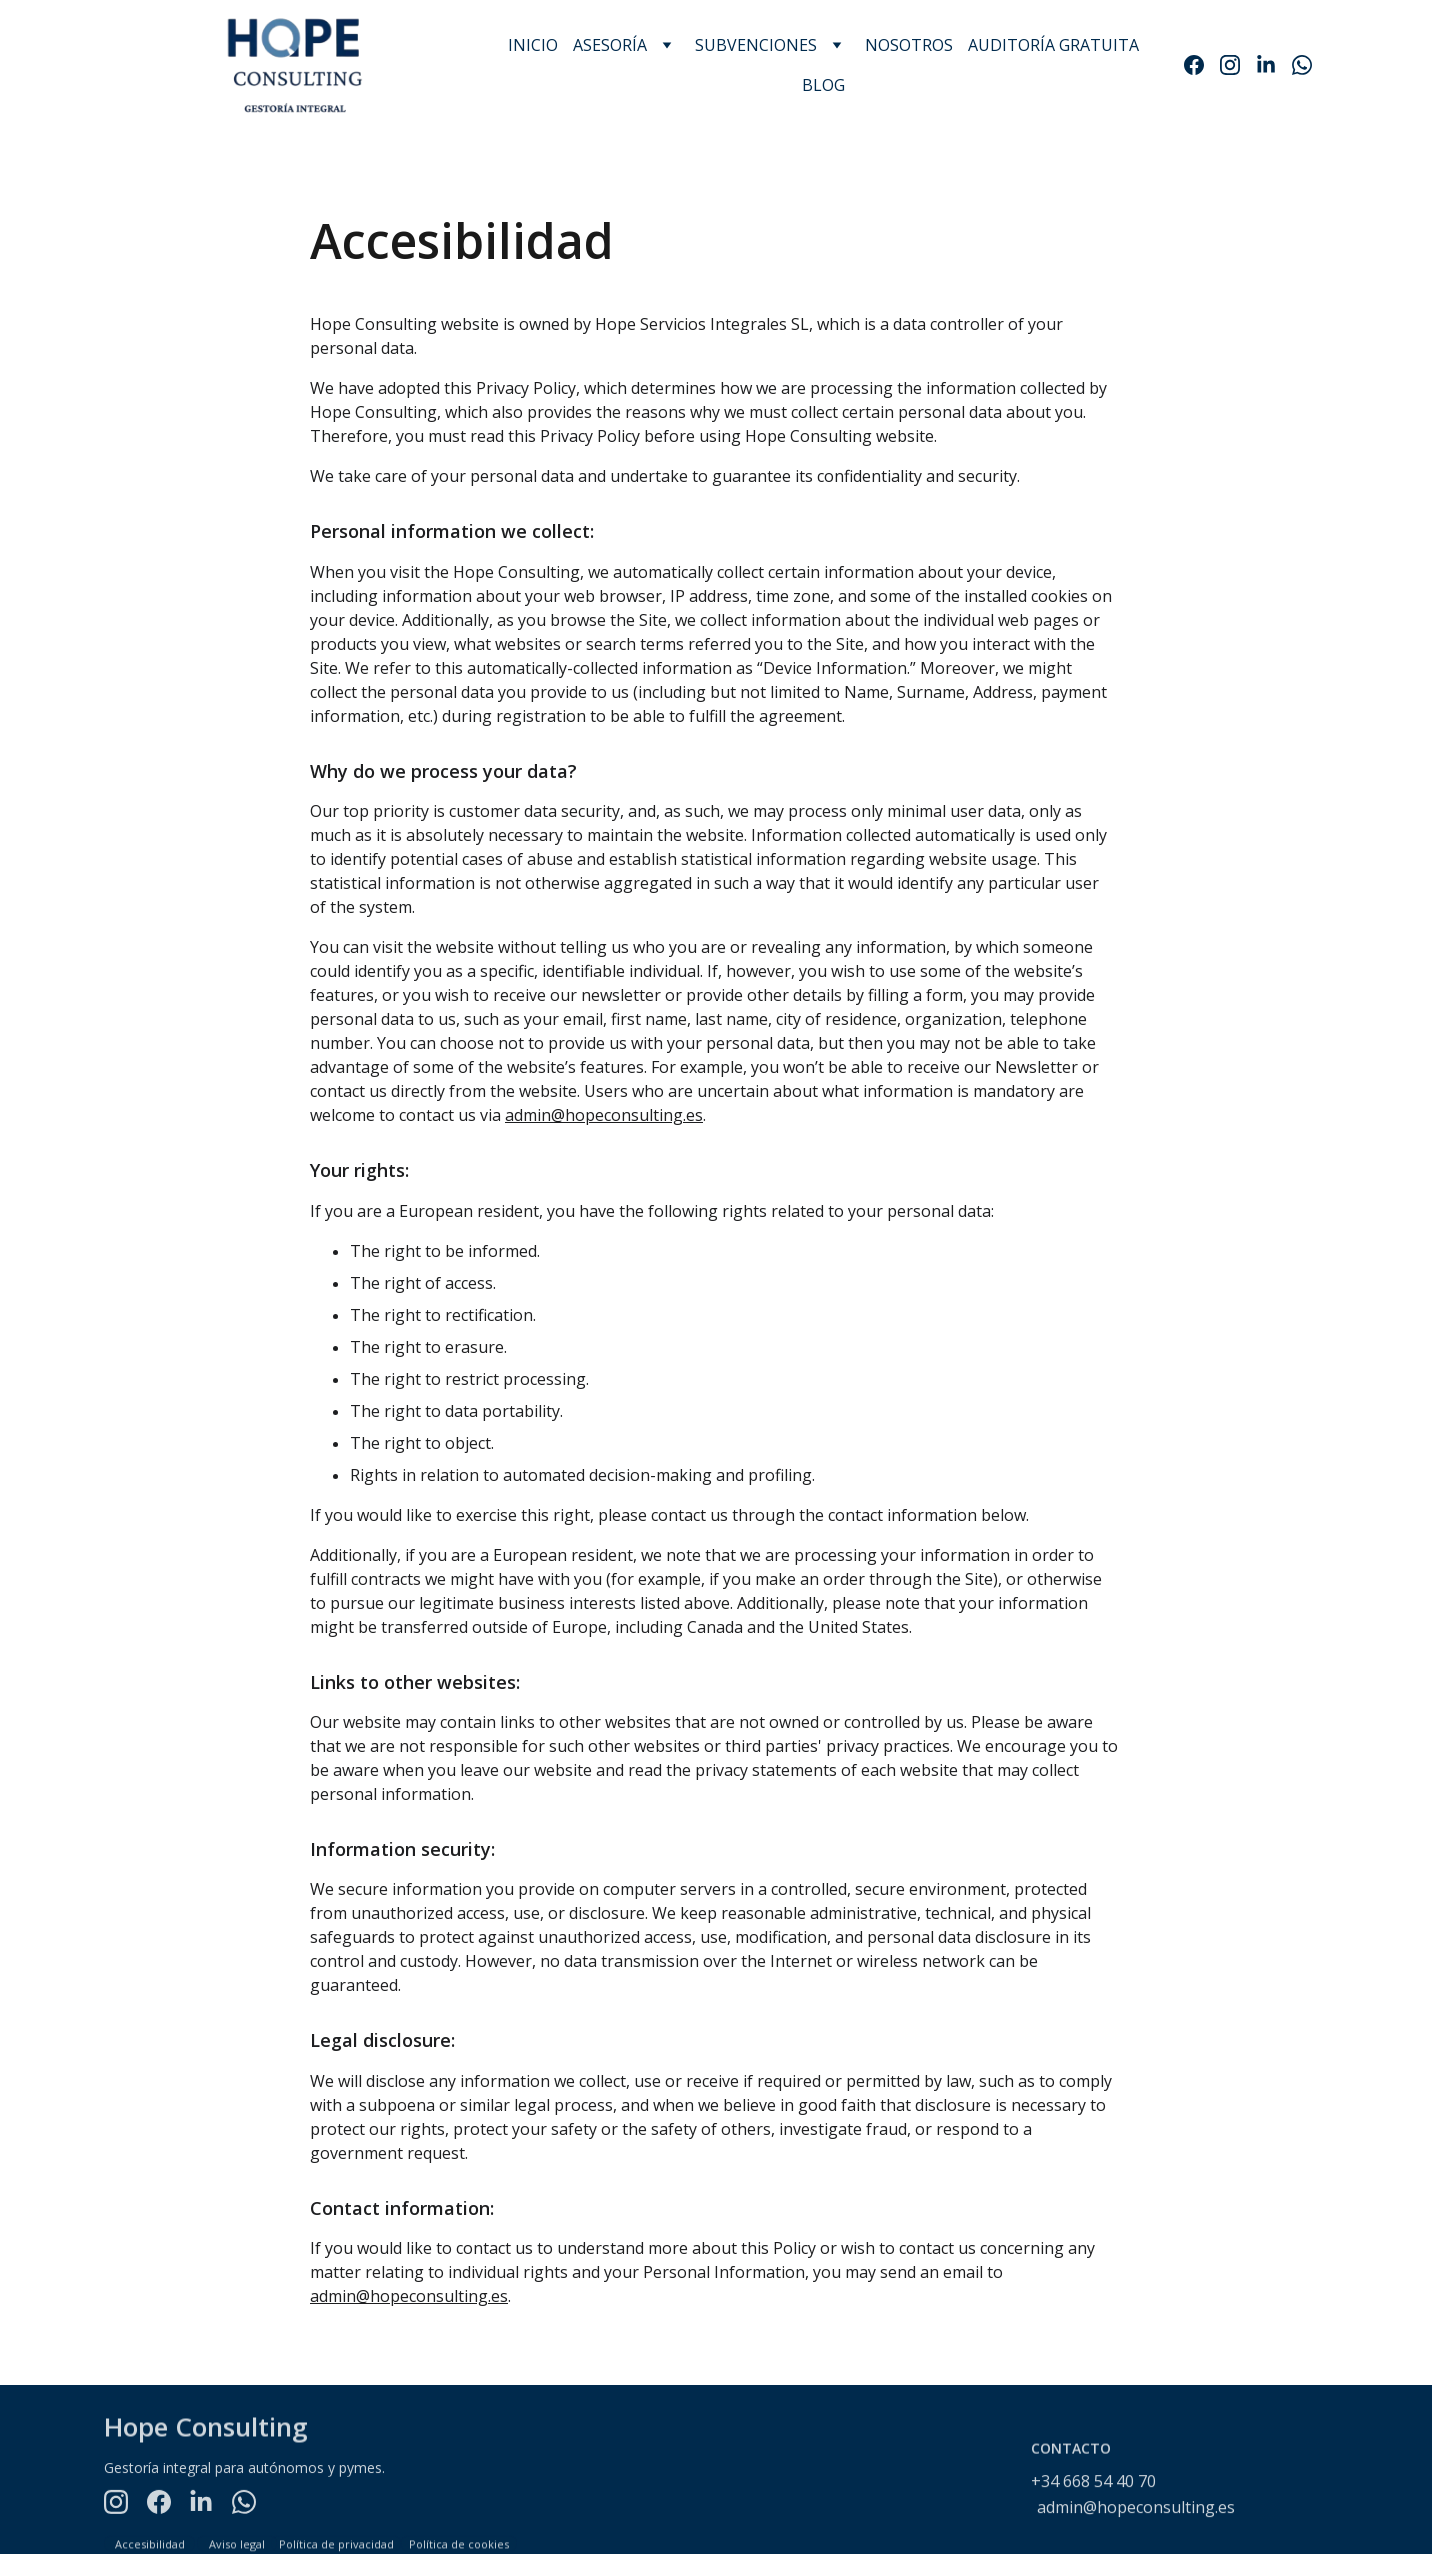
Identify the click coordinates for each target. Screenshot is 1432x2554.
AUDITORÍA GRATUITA (1053, 45)
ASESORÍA (610, 45)
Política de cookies (459, 2545)
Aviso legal (237, 2545)
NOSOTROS (909, 45)
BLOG (823, 85)
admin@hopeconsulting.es (604, 1118)
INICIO (533, 45)
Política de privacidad (336, 2545)
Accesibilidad (150, 2545)
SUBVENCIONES (756, 45)
